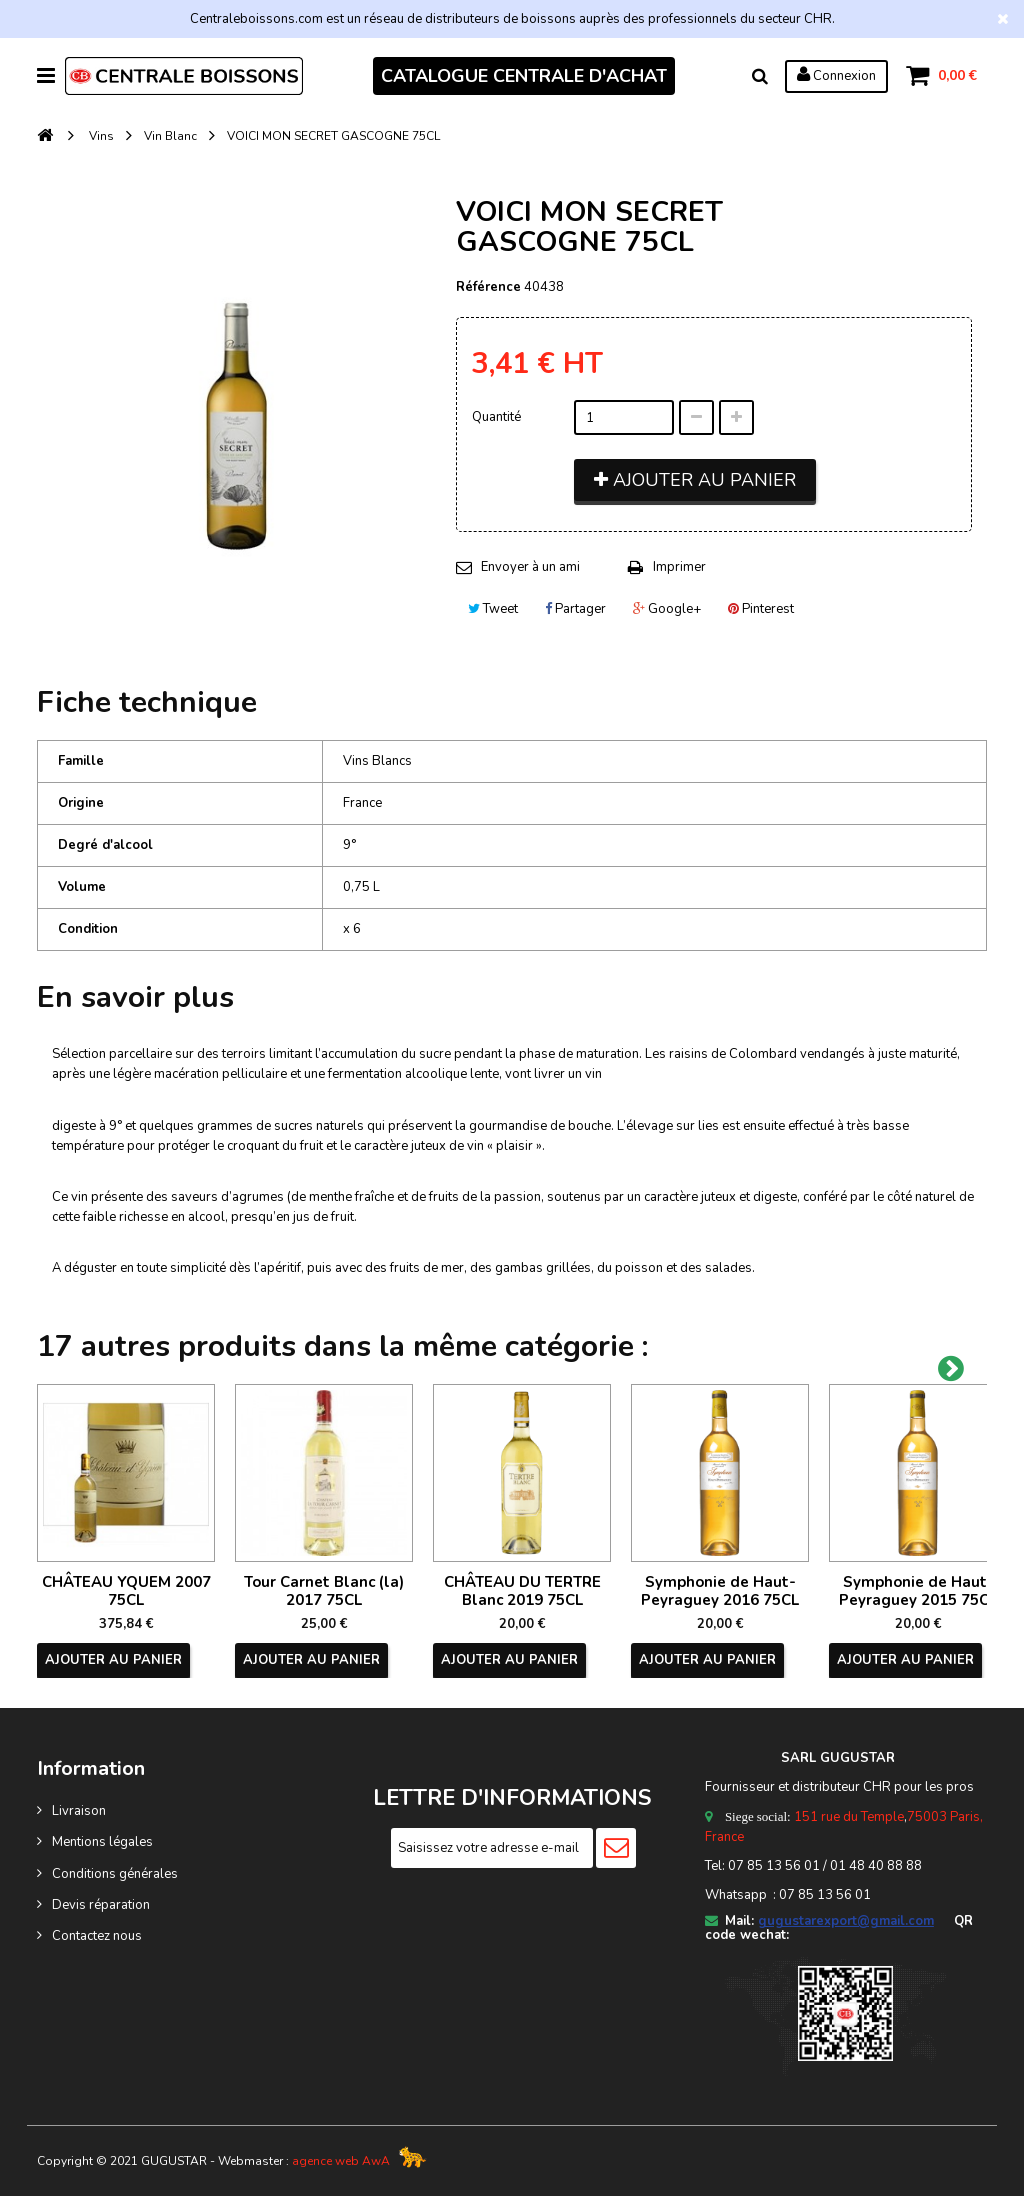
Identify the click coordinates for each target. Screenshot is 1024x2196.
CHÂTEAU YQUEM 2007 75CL (126, 1591)
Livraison (79, 1811)
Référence (488, 287)
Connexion (836, 75)
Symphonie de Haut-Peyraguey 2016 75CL (720, 1591)
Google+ (667, 609)
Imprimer (679, 567)
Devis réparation (101, 1905)
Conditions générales (115, 1874)
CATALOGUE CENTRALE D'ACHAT (524, 76)
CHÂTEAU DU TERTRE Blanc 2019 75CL (522, 1591)
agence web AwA (341, 2161)
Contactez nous (97, 1936)
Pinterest (761, 609)
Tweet (493, 609)
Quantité (496, 417)
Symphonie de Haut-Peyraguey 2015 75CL (918, 1591)
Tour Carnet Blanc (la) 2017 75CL (324, 1591)
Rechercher (760, 76)
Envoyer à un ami (530, 567)
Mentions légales (102, 1842)
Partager (575, 609)
